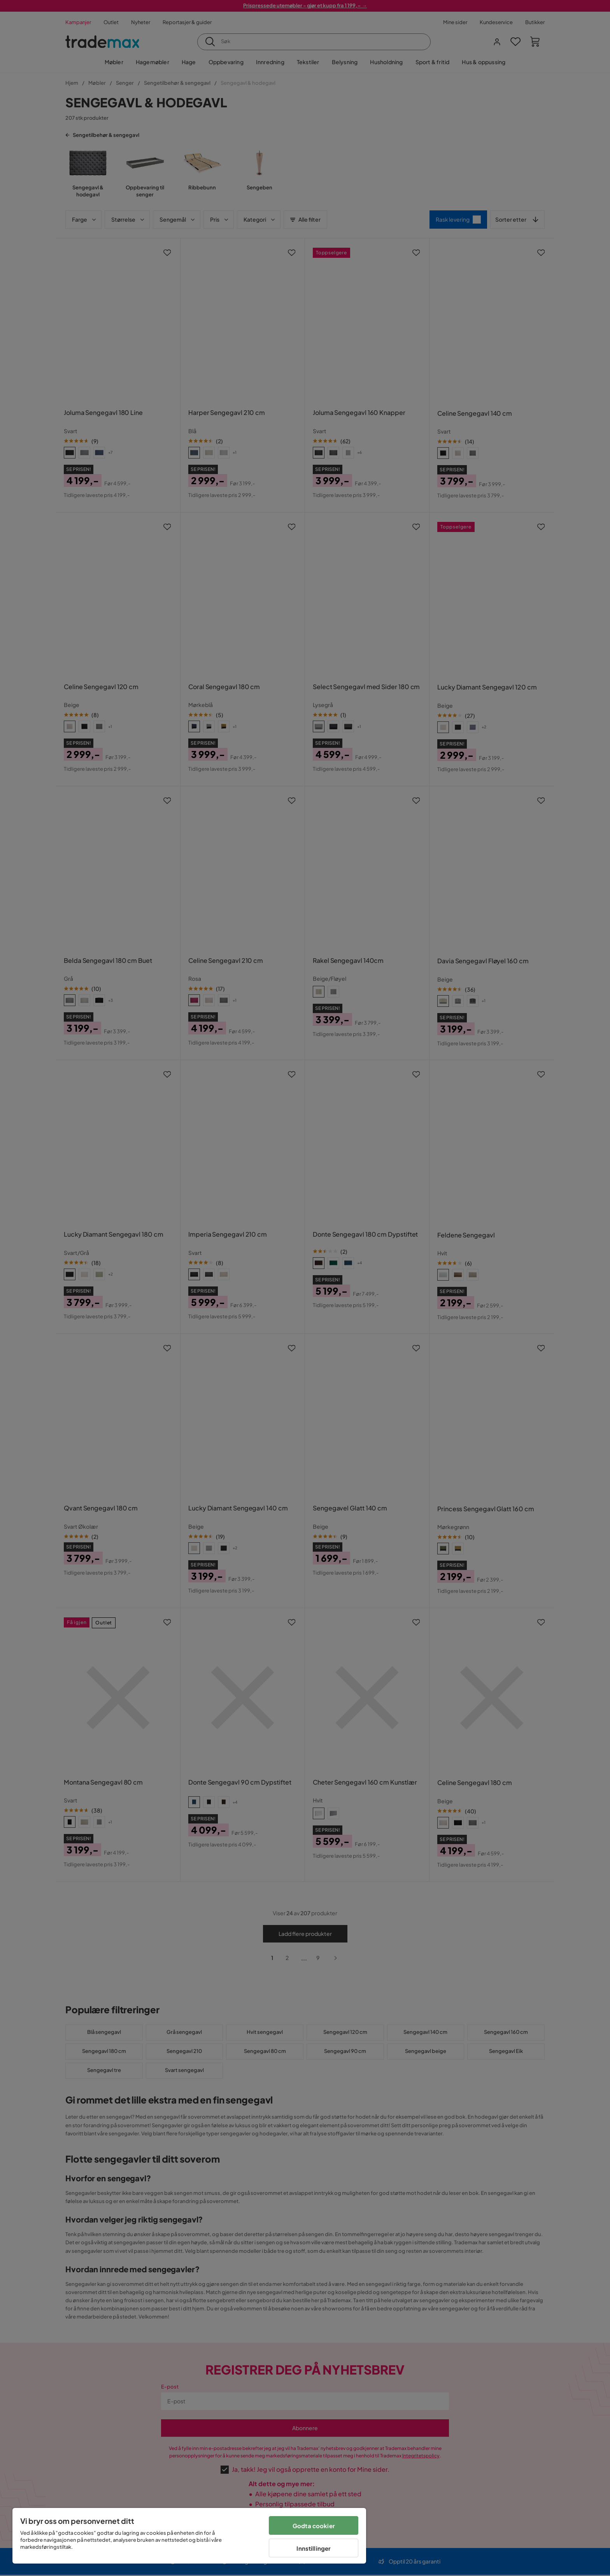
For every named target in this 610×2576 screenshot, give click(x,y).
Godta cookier (314, 2525)
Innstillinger (313, 2548)
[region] (189, 2536)
